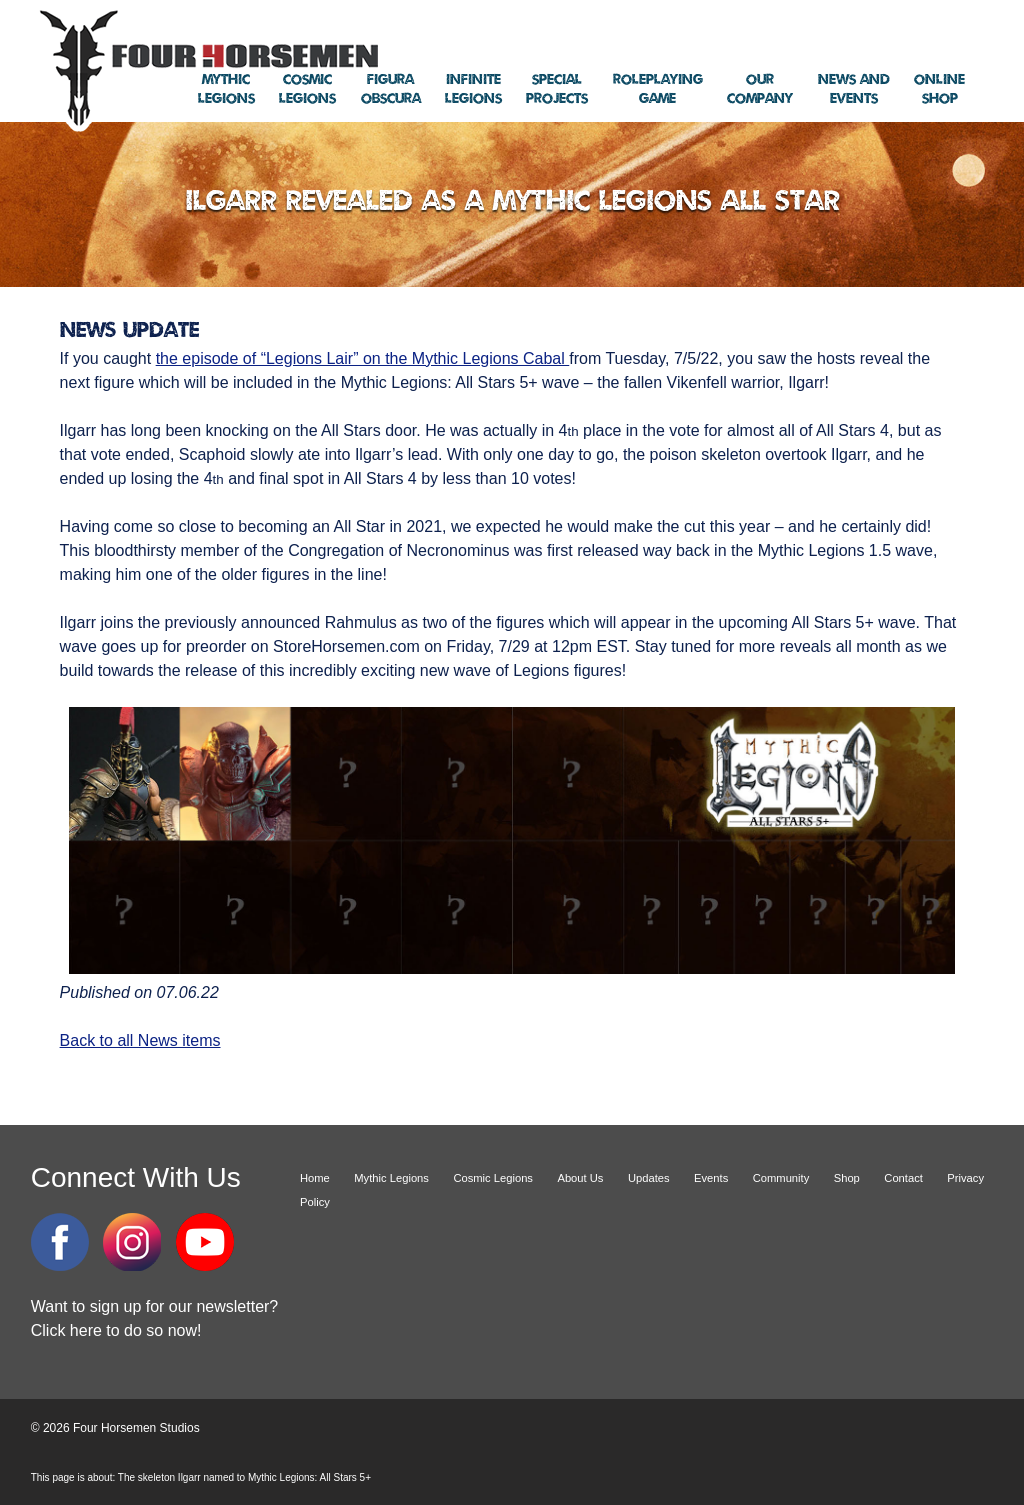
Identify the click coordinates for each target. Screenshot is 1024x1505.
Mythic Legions (391, 1178)
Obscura (391, 89)
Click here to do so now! (116, 1330)
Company (760, 89)
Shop (939, 89)
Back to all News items (140, 1040)
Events (854, 89)
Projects (557, 89)
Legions (226, 89)
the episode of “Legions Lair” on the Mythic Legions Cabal (363, 358)
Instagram (132, 1242)
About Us (580, 1178)
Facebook (60, 1242)
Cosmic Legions (493, 1178)
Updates (649, 1178)
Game (658, 89)
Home (315, 1178)
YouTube (205, 1242)
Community (781, 1178)
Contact (903, 1178)
